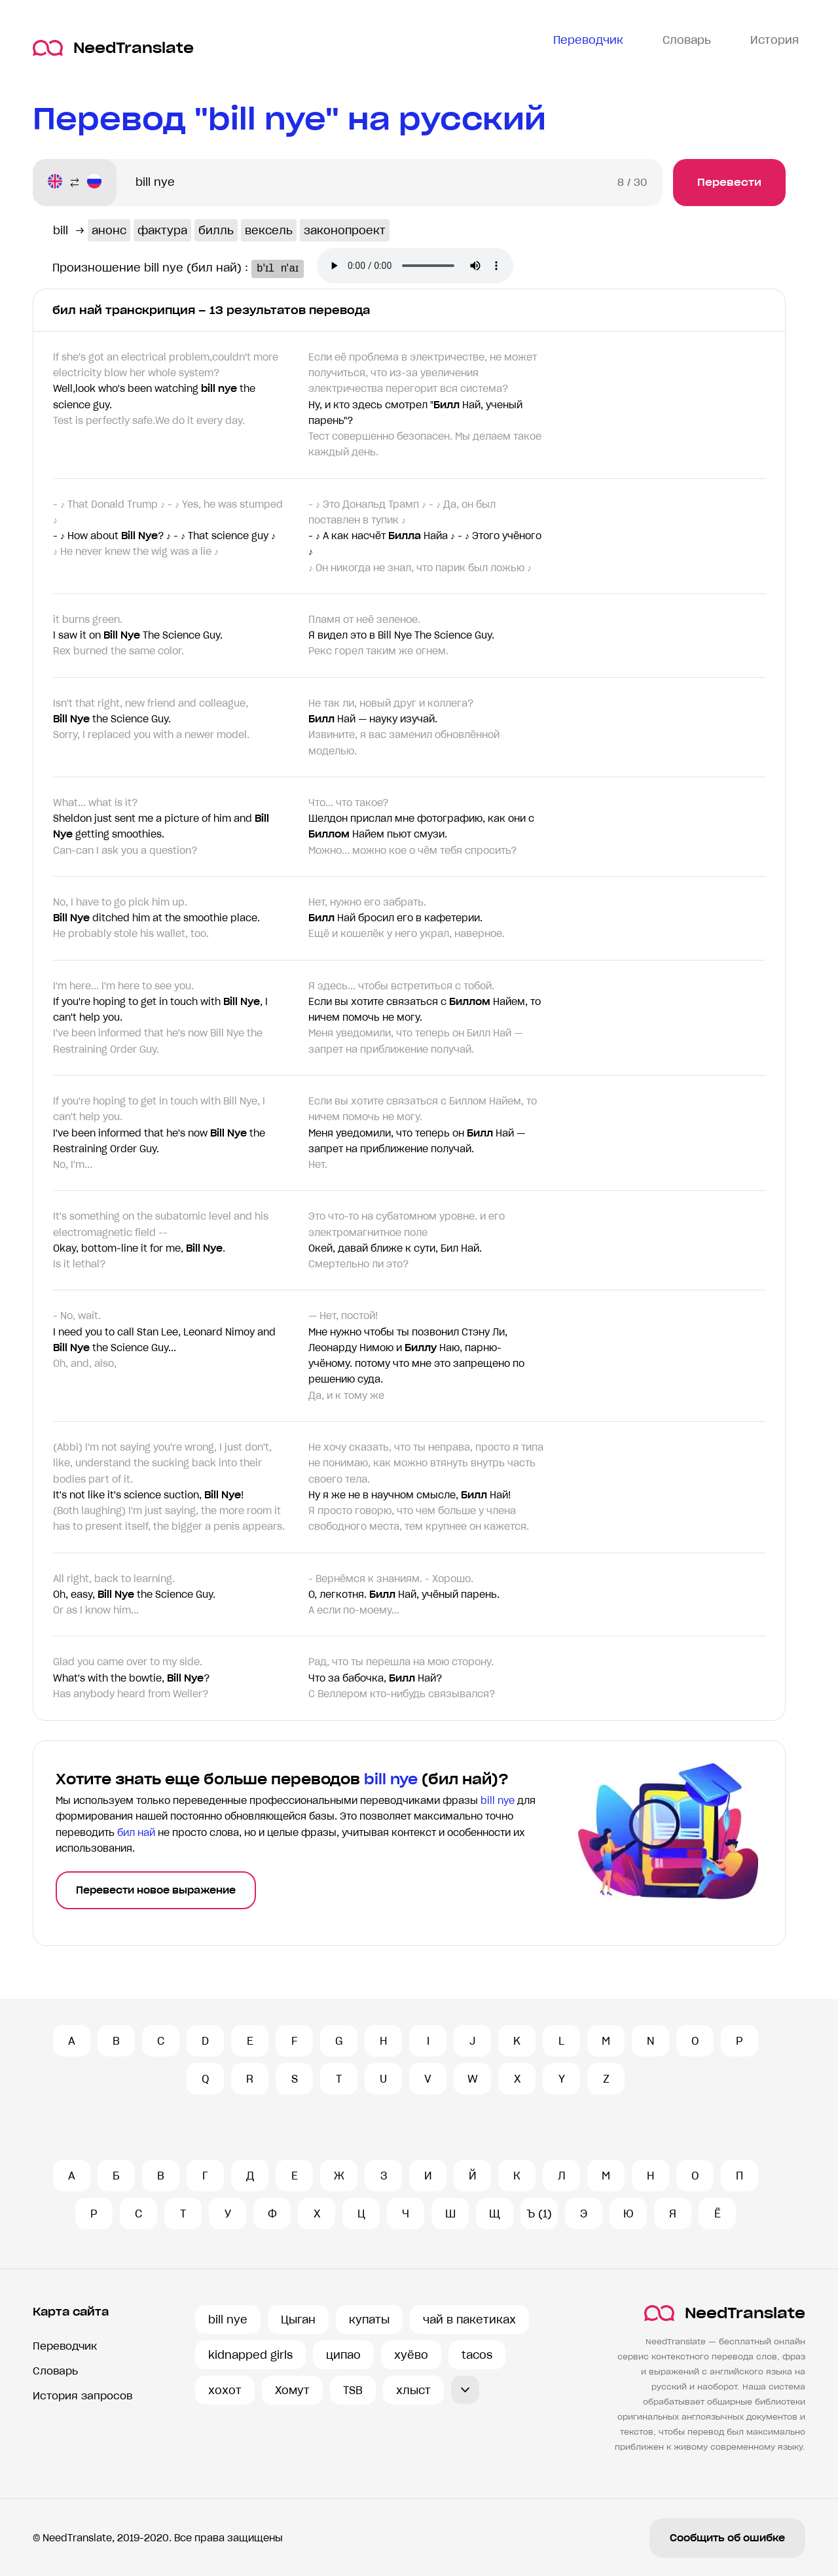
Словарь (55, 2371)
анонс (109, 230)
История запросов (82, 2396)
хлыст (413, 2390)
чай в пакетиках (469, 2319)
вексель (269, 230)
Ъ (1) (539, 2213)
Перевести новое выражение (156, 1890)
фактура (162, 230)
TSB (353, 2390)
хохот (225, 2390)
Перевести (729, 182)
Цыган (298, 2319)
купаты (369, 2319)
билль (216, 230)
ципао (343, 2354)
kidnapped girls (250, 2354)
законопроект (345, 230)
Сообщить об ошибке (727, 2538)
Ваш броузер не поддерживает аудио (429, 267)
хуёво (411, 2354)
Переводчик (65, 2346)
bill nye (227, 2319)
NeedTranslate (113, 48)
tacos (477, 2354)
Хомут (292, 2390)
